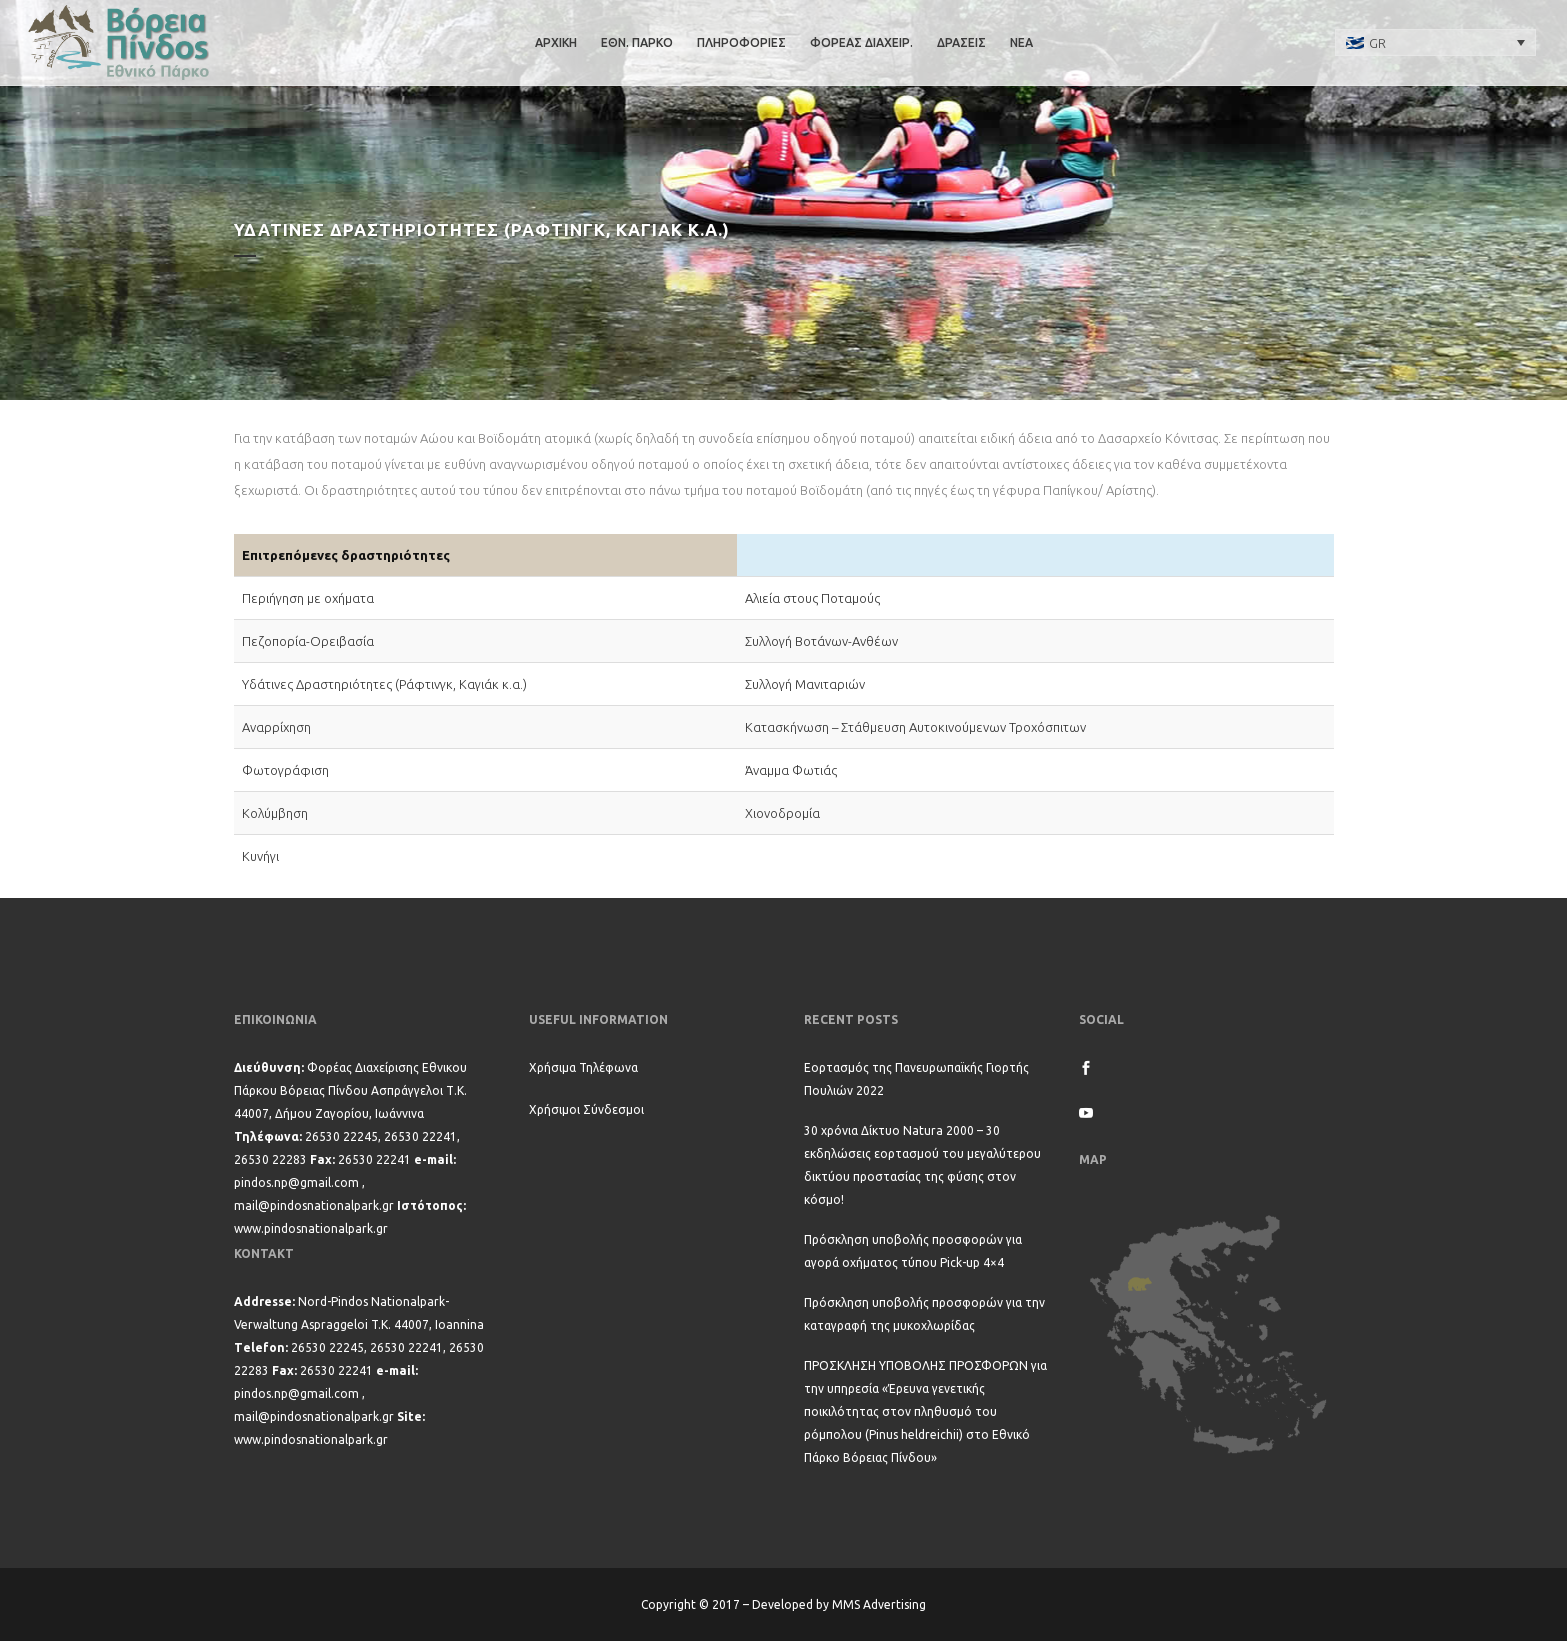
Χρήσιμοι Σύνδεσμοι (586, 1109)
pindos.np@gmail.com (296, 1182)
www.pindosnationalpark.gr (311, 1228)
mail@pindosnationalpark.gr (314, 1205)
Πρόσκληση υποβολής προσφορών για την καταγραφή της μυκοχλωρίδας (924, 1314)
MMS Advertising (879, 1604)
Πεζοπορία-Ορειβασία (308, 641)
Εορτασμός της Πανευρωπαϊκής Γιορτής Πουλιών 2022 (916, 1079)
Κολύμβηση (275, 813)
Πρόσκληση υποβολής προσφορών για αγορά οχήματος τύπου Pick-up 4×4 (913, 1251)
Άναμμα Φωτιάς (791, 770)
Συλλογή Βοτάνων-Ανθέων (821, 641)
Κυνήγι (260, 856)
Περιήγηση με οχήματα (308, 598)
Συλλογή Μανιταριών (805, 684)
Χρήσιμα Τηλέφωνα (583, 1067)
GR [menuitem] (1377, 43)
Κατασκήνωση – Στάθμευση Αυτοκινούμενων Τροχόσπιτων (915, 727)
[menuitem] (1436, 42)
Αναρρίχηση (276, 727)
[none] (1436, 42)
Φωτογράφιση (285, 770)
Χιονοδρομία (782, 813)
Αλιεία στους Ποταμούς (812, 598)
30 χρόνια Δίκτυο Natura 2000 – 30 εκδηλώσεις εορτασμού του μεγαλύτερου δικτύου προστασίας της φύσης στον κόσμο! (922, 1165)
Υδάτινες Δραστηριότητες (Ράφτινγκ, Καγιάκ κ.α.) (384, 684)
